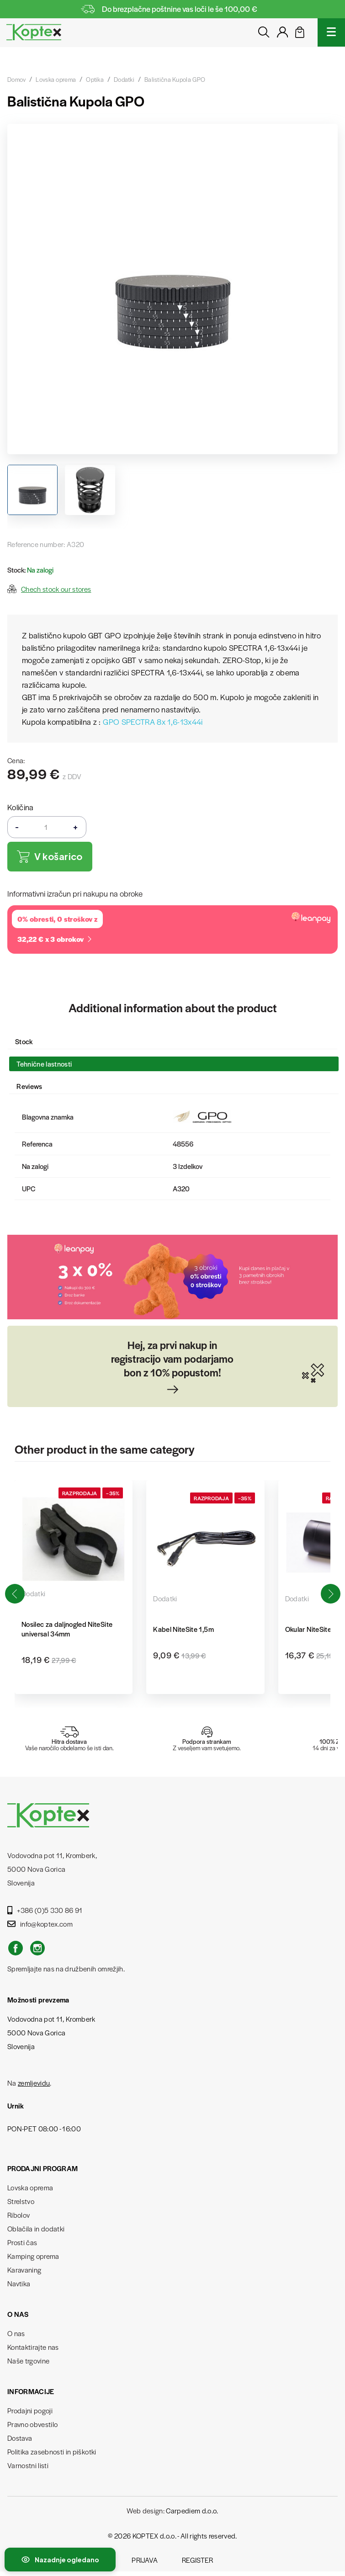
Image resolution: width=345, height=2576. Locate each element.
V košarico (50, 856)
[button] (330, 1594)
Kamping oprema (33, 2256)
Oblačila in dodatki (35, 2228)
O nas (16, 2333)
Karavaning (24, 2269)
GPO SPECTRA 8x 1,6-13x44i (153, 721)
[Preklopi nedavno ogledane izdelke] (60, 2559)
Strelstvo (20, 2201)
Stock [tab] (24, 1041)
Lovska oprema (30, 2187)
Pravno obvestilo (32, 2424)
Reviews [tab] (29, 1086)
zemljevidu (34, 2082)
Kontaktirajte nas (33, 2347)
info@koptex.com (40, 1923)
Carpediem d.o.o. (192, 2510)
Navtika (18, 2283)
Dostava (19, 2438)
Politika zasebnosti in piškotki (51, 2451)
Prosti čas (22, 2242)
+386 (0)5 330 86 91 (45, 1910)
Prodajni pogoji (30, 2410)
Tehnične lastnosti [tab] (44, 1063)
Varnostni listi (27, 2465)
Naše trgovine (28, 2360)
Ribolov (18, 2215)
